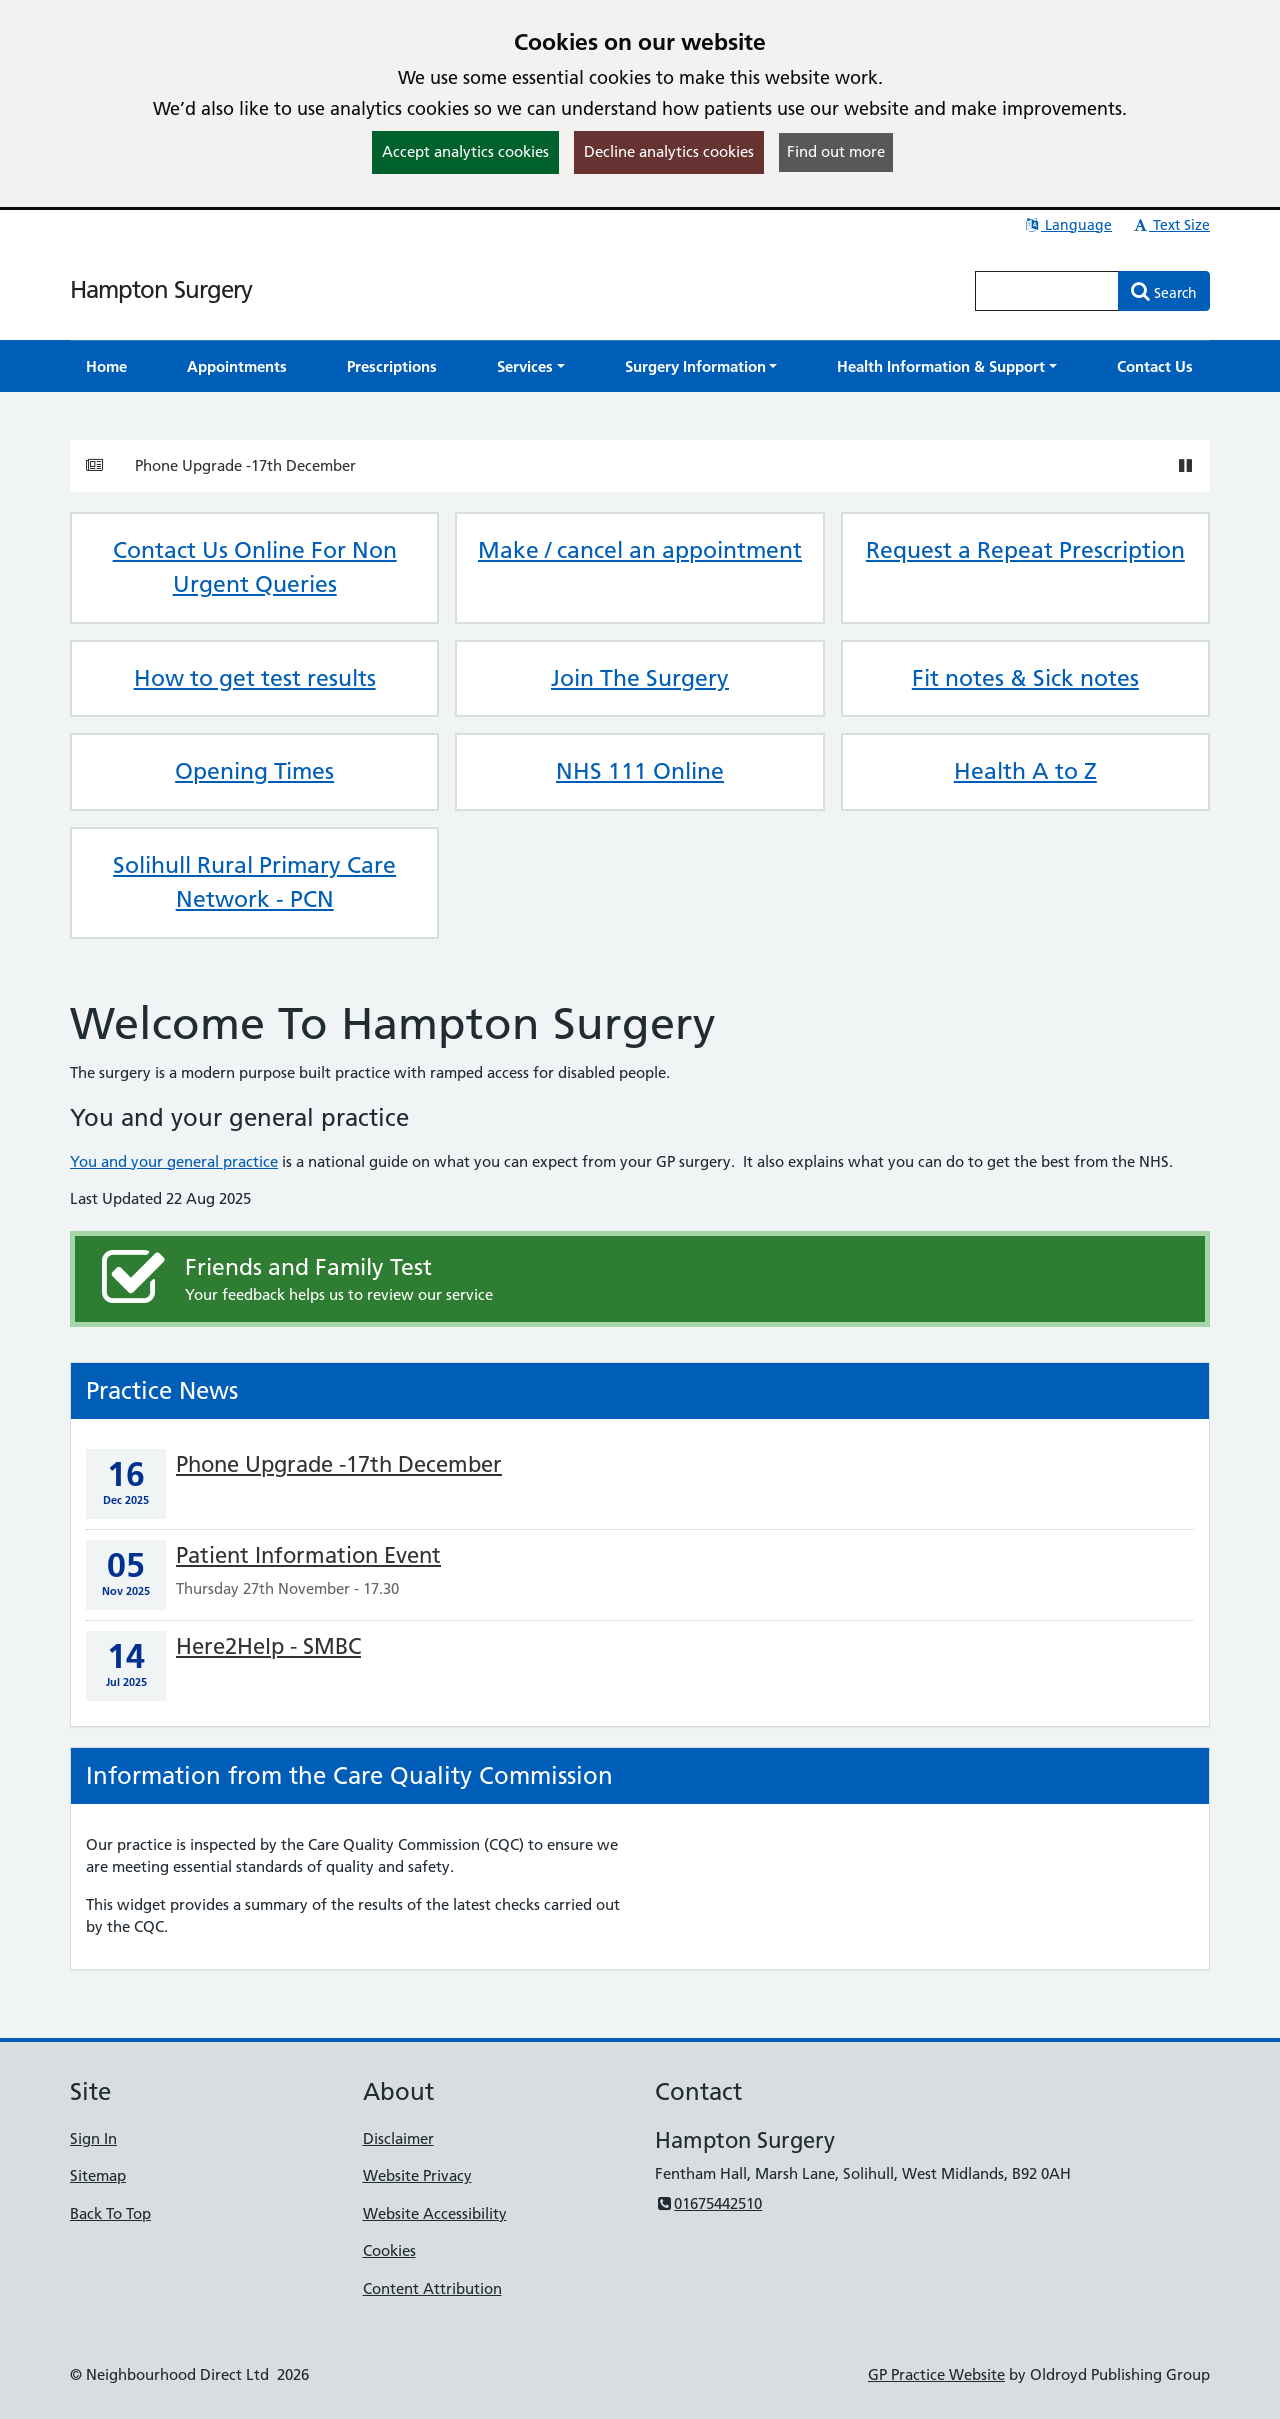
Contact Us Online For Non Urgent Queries (255, 567)
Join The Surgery (640, 678)
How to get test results (255, 678)
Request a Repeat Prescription (1025, 550)
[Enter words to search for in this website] (1047, 291)
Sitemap (98, 2175)
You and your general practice (174, 1161)
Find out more (836, 151)
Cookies (389, 2250)
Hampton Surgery (161, 289)
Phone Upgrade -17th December (245, 465)
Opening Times (254, 771)
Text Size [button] (1170, 225)
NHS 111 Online (640, 771)
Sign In (93, 2138)
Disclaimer (398, 2138)
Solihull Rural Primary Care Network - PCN (254, 882)
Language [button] (1067, 225)
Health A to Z (1025, 771)
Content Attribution (432, 2288)
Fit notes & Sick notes (1025, 678)
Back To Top (110, 2213)
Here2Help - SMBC (268, 1646)
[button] (531, 366)
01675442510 (708, 2203)
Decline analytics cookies (669, 151)
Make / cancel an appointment (640, 550)
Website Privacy (417, 2175)
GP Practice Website (936, 2374)
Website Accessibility (435, 2213)
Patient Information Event (308, 1555)
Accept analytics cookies (465, 151)
